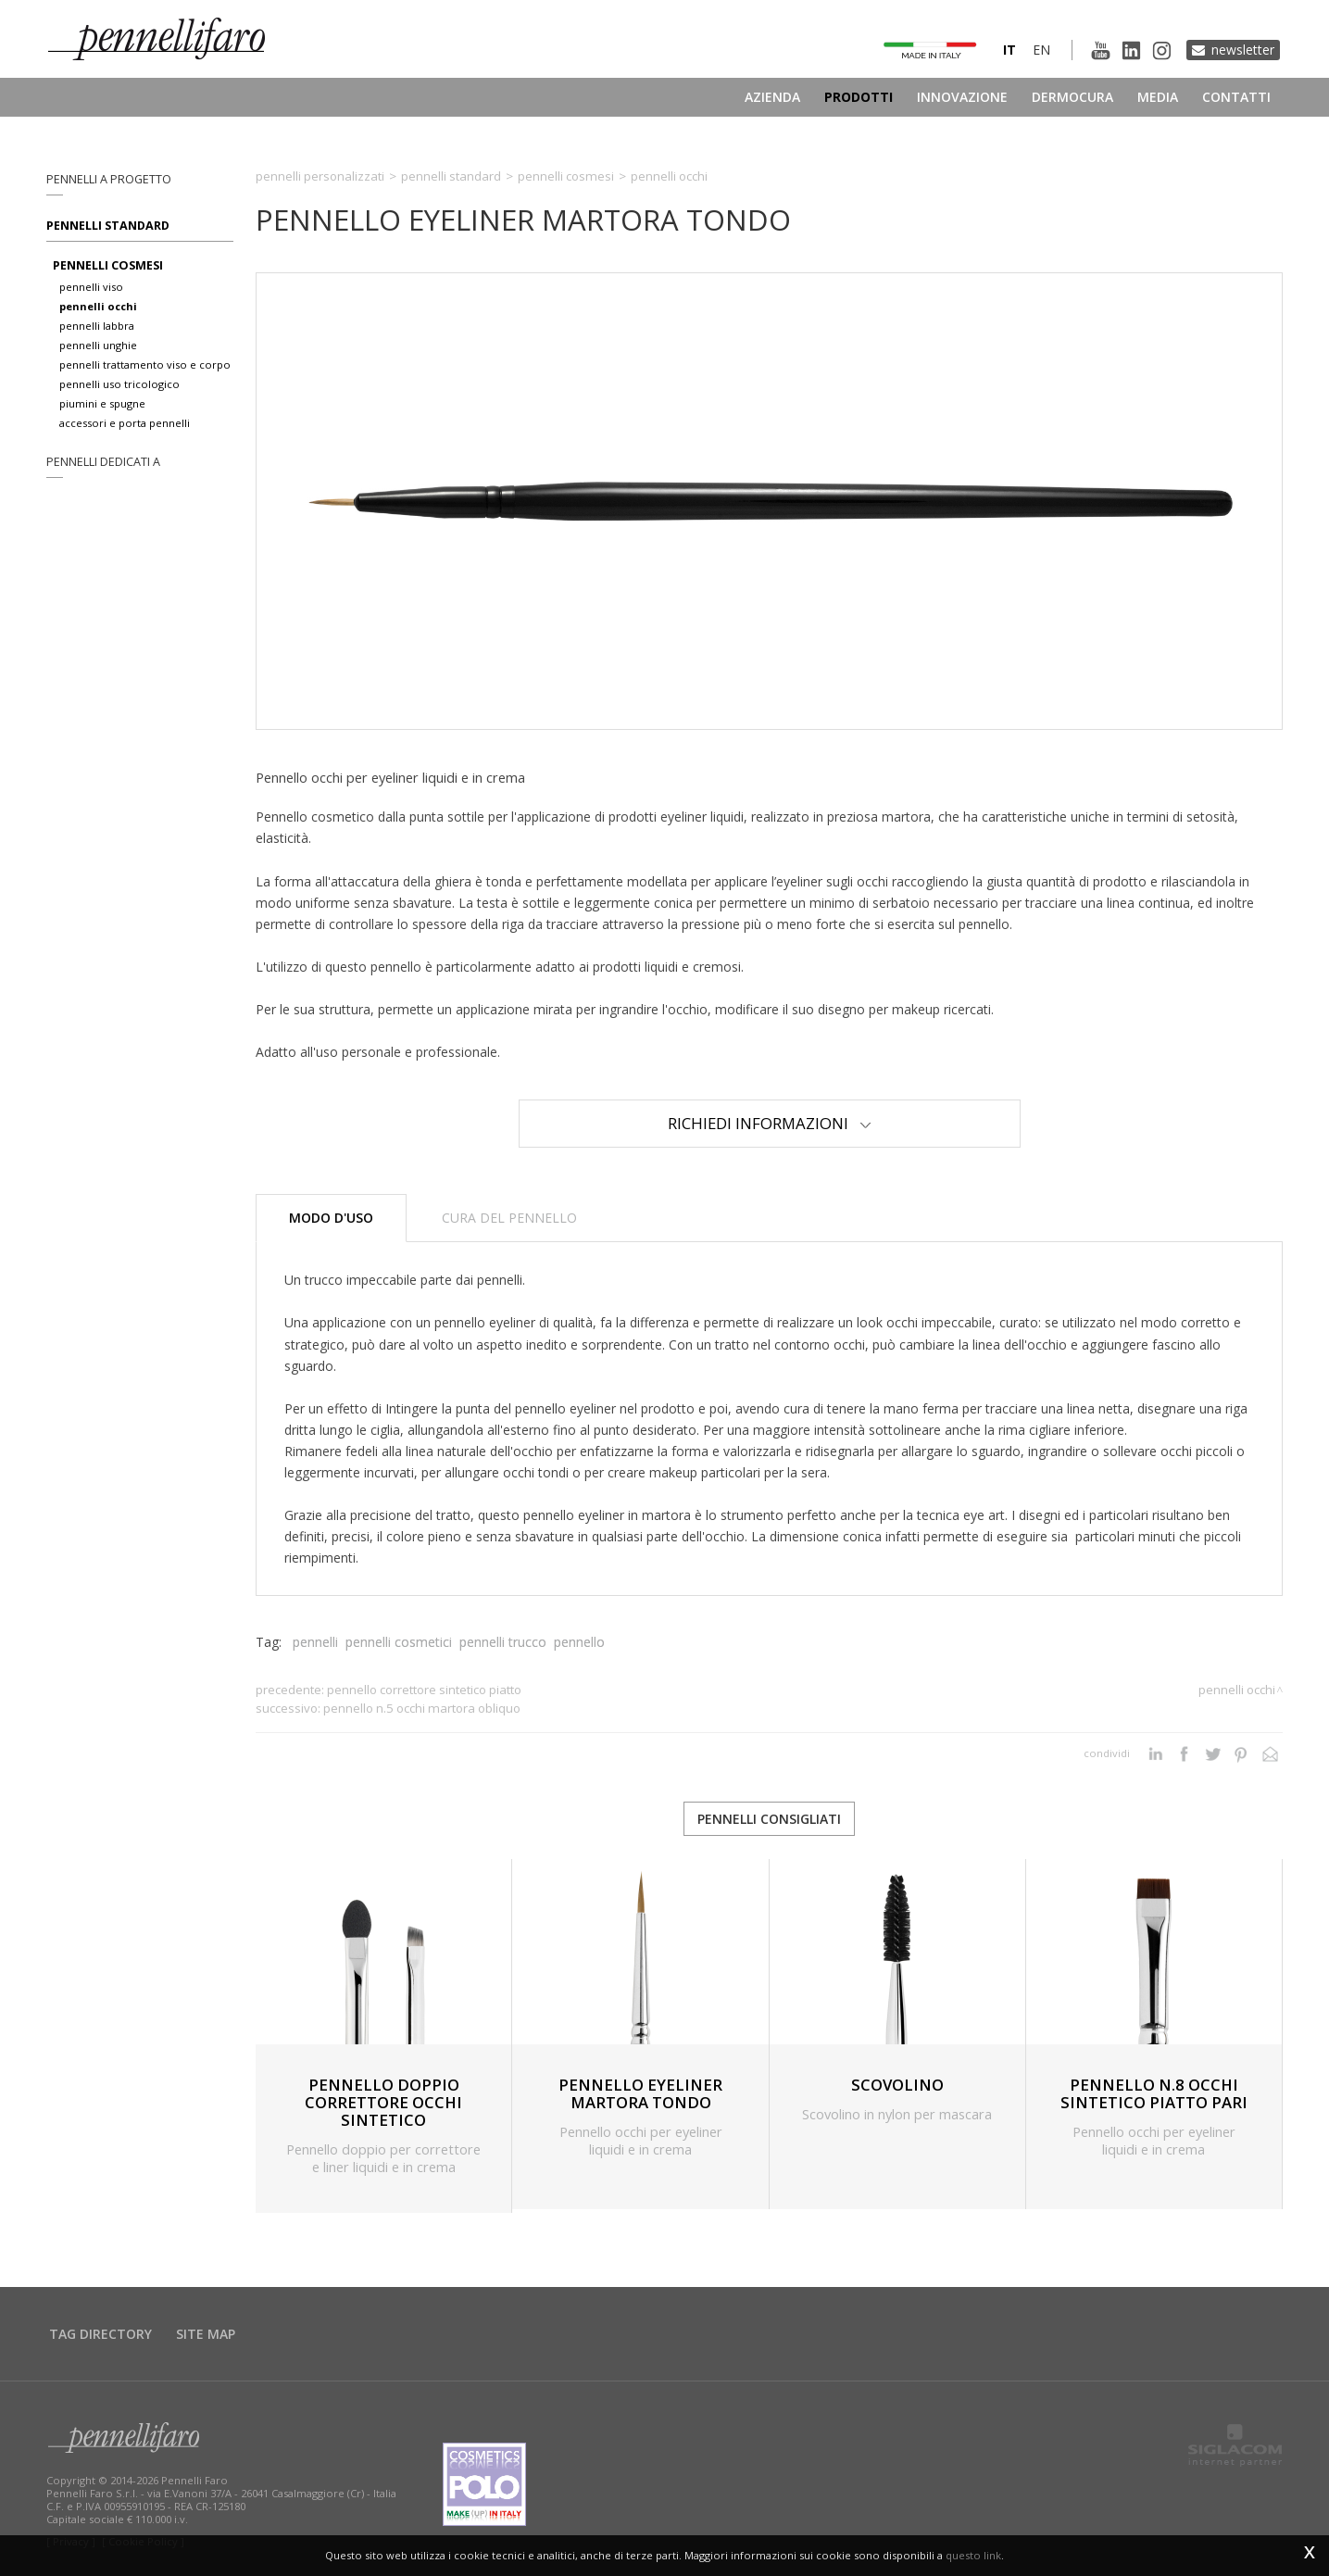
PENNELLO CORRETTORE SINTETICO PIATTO (424, 1689)
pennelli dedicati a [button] (103, 462)
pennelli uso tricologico (119, 384)
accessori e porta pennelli (124, 423)
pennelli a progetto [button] (108, 179)
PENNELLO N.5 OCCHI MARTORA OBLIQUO (421, 1708)
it (1009, 49)
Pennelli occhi (669, 176)
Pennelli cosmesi (566, 176)
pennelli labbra (96, 326)
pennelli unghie (98, 345)
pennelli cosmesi (108, 265)
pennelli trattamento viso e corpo (145, 364)
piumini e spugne (102, 403)
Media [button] (1157, 97)
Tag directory (100, 2334)
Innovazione (962, 97)
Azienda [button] (772, 97)
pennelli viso (91, 287)
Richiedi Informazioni (769, 1123)
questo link (973, 2555)
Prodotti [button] (858, 97)
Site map (205, 2334)
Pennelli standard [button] (107, 225)
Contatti (1236, 97)
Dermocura (1072, 97)
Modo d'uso (331, 1217)
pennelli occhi (98, 306)
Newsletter (1242, 49)
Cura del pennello (509, 1217)
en (1041, 49)
